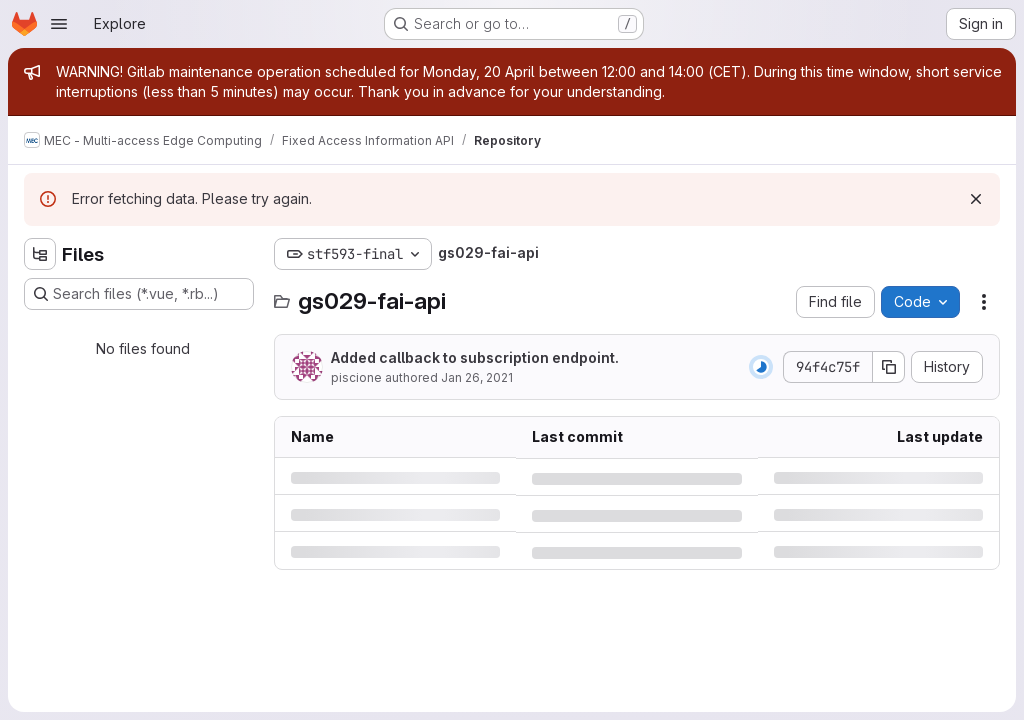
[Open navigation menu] (59, 24)
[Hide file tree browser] (40, 254)
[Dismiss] (976, 199)
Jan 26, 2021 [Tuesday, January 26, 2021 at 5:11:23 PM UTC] (477, 377)
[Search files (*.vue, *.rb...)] (139, 294)
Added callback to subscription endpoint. (475, 357)
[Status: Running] (761, 367)
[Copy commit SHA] (889, 367)
